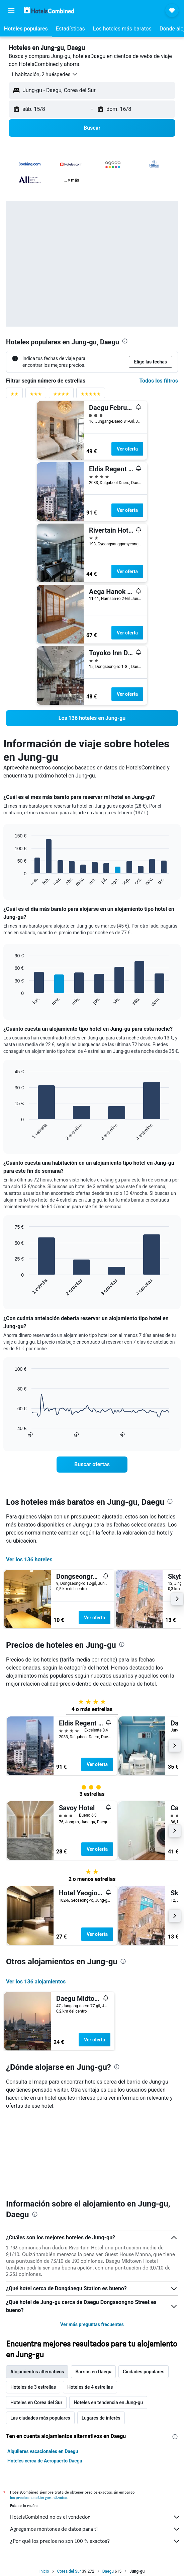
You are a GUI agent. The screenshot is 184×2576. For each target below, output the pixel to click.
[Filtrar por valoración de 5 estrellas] (91, 395)
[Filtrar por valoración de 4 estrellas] (61, 395)
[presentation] (125, 341)
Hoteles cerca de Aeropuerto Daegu (44, 2460)
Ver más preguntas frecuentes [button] (92, 2324)
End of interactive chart (11, 881)
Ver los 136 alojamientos (36, 1981)
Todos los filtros (158, 381)
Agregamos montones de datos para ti (95, 2529)
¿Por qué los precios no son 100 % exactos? (95, 2541)
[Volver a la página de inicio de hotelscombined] (49, 10)
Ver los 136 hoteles (29, 1559)
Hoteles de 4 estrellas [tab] (90, 2387)
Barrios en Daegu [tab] (93, 2371)
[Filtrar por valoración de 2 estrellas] (14, 395)
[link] (92, 718)
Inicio (44, 2571)
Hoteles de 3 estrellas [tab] (33, 2387)
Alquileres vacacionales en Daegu (42, 2451)
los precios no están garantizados (38, 2497)
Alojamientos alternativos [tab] (37, 2371)
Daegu (108, 2571)
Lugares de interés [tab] (101, 2418)
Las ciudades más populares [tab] (40, 2418)
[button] (11, 10)
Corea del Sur (69, 2571)
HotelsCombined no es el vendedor (95, 2517)
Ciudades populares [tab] (143, 2371)
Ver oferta (127, 449)
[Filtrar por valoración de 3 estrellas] (36, 395)
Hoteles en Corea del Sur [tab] (36, 2402)
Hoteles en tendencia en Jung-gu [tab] (108, 2402)
